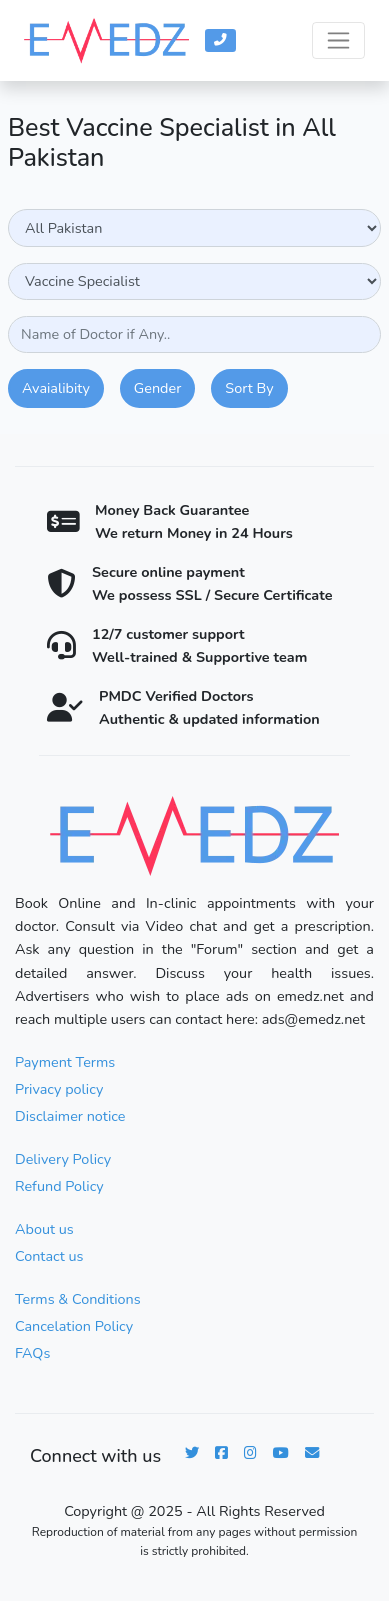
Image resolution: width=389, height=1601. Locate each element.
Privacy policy (59, 1089)
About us (44, 1229)
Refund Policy (59, 1186)
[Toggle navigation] (338, 40)
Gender (157, 388)
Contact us (49, 1256)
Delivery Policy (63, 1159)
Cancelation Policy (74, 1326)
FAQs (32, 1353)
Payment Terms (65, 1062)
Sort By (249, 388)
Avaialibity (56, 388)
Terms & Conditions (78, 1299)
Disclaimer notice (70, 1116)
